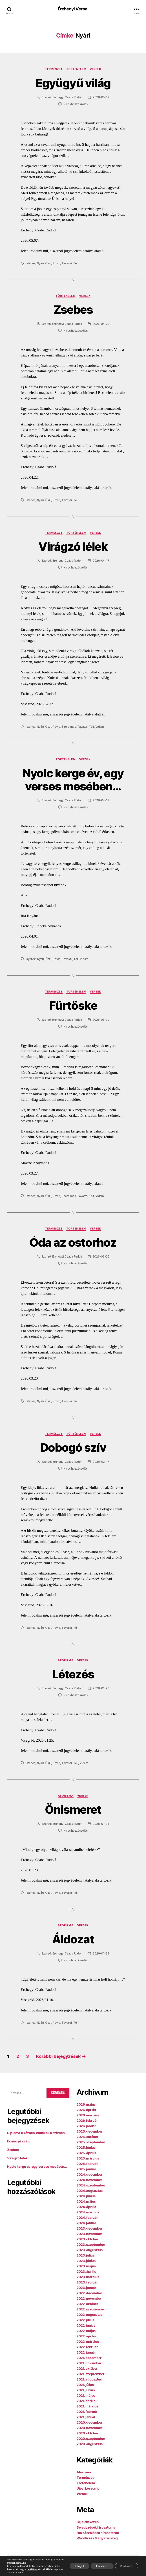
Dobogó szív (73, 1447)
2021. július (85, 2385)
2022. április (86, 2336)
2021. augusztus (89, 2379)
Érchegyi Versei (73, 9)
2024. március (88, 2212)
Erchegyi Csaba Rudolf (67, 97)
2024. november (89, 2180)
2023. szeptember (91, 2244)
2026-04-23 (100, 324)
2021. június (86, 2390)
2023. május (86, 2266)
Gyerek (31, 959)
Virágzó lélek (72, 546)
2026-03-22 (100, 1256)
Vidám (99, 726)
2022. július (85, 2320)
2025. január (86, 2169)
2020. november (89, 2428)
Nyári (40, 263)
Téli (75, 263)
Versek (95, 69)
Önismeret (73, 1809)
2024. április (86, 2207)
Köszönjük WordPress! (65, 2566)
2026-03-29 (100, 1019)
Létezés (73, 1674)
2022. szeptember (91, 2309)
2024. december (89, 2174)
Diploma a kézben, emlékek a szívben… (37, 2133)
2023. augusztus (90, 2250)
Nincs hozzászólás (75, 104)
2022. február (87, 2347)
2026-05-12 (101, 97)
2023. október (87, 2239)
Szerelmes (69, 726)
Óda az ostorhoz (72, 1242)
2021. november (89, 2363)
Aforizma (65, 1660)
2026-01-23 (101, 1823)
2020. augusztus (90, 2444)
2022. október (87, 2304)
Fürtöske (73, 1005)
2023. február (87, 2282)
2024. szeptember (91, 2185)
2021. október (87, 2368)
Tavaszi (67, 263)
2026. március (88, 2115)
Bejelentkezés (88, 2522)
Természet (54, 69)
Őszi (48, 263)
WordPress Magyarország (97, 2538)
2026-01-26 (101, 1688)
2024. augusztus (90, 2191)
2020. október (87, 2433)
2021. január (86, 2417)
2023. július (85, 2255)
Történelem (76, 69)
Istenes (30, 263)
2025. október (87, 2137)
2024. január (86, 2223)
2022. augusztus (89, 2315)
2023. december (89, 2228)
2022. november (89, 2298)
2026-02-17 (101, 1461)
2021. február (87, 2412)
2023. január (86, 2288)
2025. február (87, 2164)
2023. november (89, 2234)
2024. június (86, 2196)
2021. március (87, 2406)
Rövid (56, 263)
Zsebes (73, 309)
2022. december (89, 2293)
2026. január (86, 2126)
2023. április (86, 2271)
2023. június (86, 2261)
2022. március (88, 2342)
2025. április (86, 2153)
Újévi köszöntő (88, 2488)
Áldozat (73, 1939)
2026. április (86, 2110)
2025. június (86, 2147)
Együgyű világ (73, 83)
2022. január (86, 2352)
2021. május (86, 2395)
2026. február (87, 2121)
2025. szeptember (91, 2142)
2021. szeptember (91, 2374)
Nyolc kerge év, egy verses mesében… (73, 779)
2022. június (86, 2325)
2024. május (86, 2201)
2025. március (88, 2158)
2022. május (86, 2331)
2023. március (88, 2277)
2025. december (89, 2131)
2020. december (89, 2422)
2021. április (86, 2401)
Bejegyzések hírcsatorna (96, 2527)
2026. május (86, 2104)
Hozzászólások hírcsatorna (98, 2533)
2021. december (89, 2358)
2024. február (87, 2218)
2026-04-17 (101, 560)
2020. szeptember (91, 2439)
